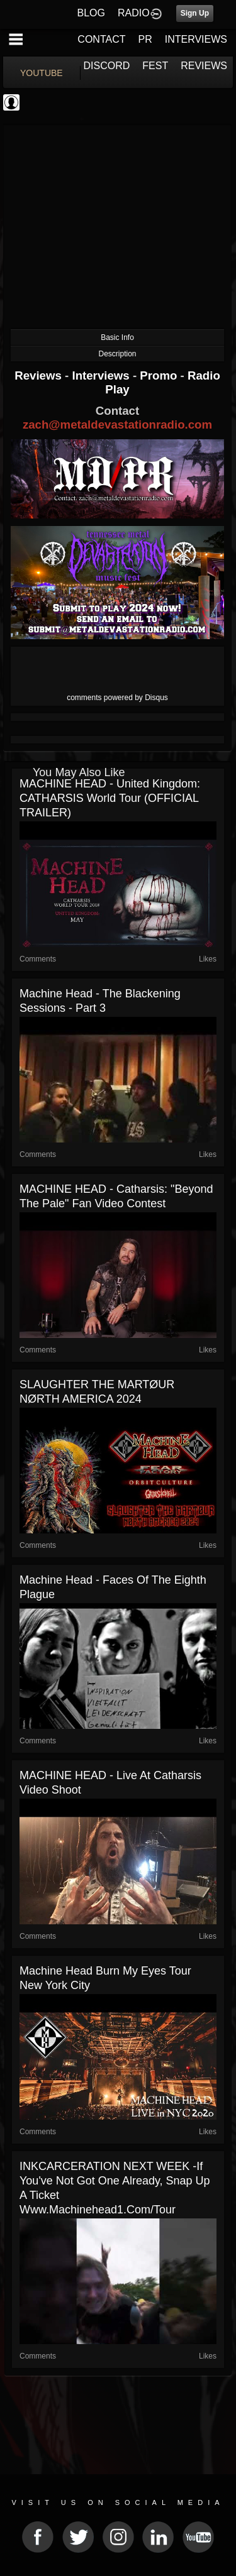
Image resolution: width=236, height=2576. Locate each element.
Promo (160, 375)
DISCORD (107, 65)
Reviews (39, 375)
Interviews (102, 375)
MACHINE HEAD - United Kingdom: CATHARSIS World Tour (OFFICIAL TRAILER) (110, 798)
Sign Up (195, 13)
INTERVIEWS (196, 39)
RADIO (134, 13)
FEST (155, 65)
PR (145, 39)
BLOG (91, 13)
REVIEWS (204, 65)
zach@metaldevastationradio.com (117, 424)
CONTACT (101, 39)
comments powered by (117, 697)
